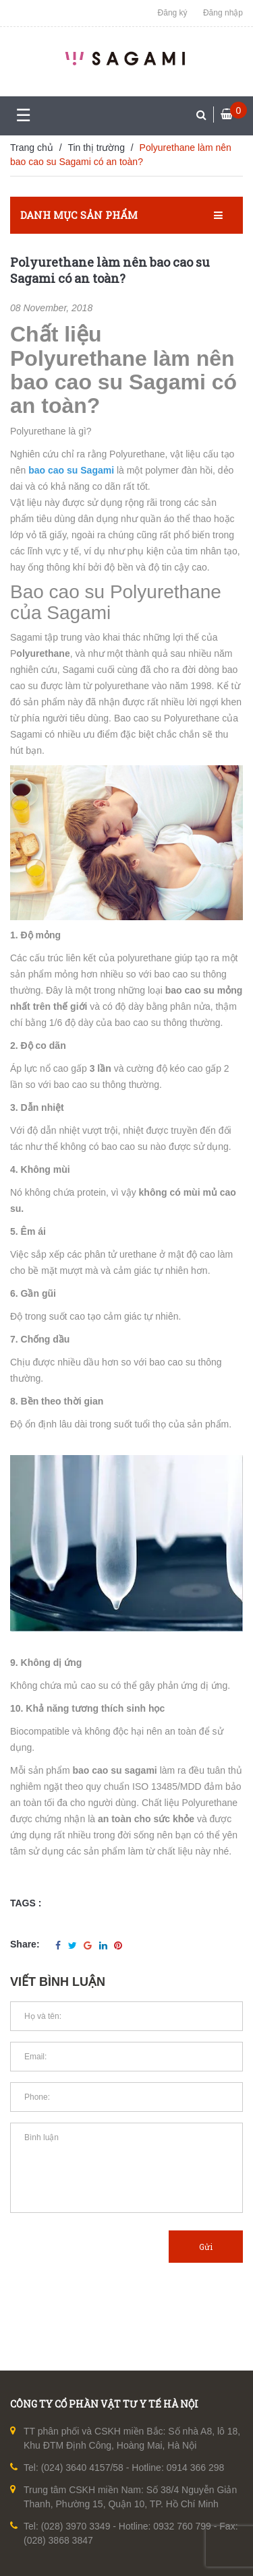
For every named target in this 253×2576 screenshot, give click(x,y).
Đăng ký (173, 13)
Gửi (206, 2246)
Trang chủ (31, 147)
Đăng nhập (223, 13)
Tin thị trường (96, 147)
